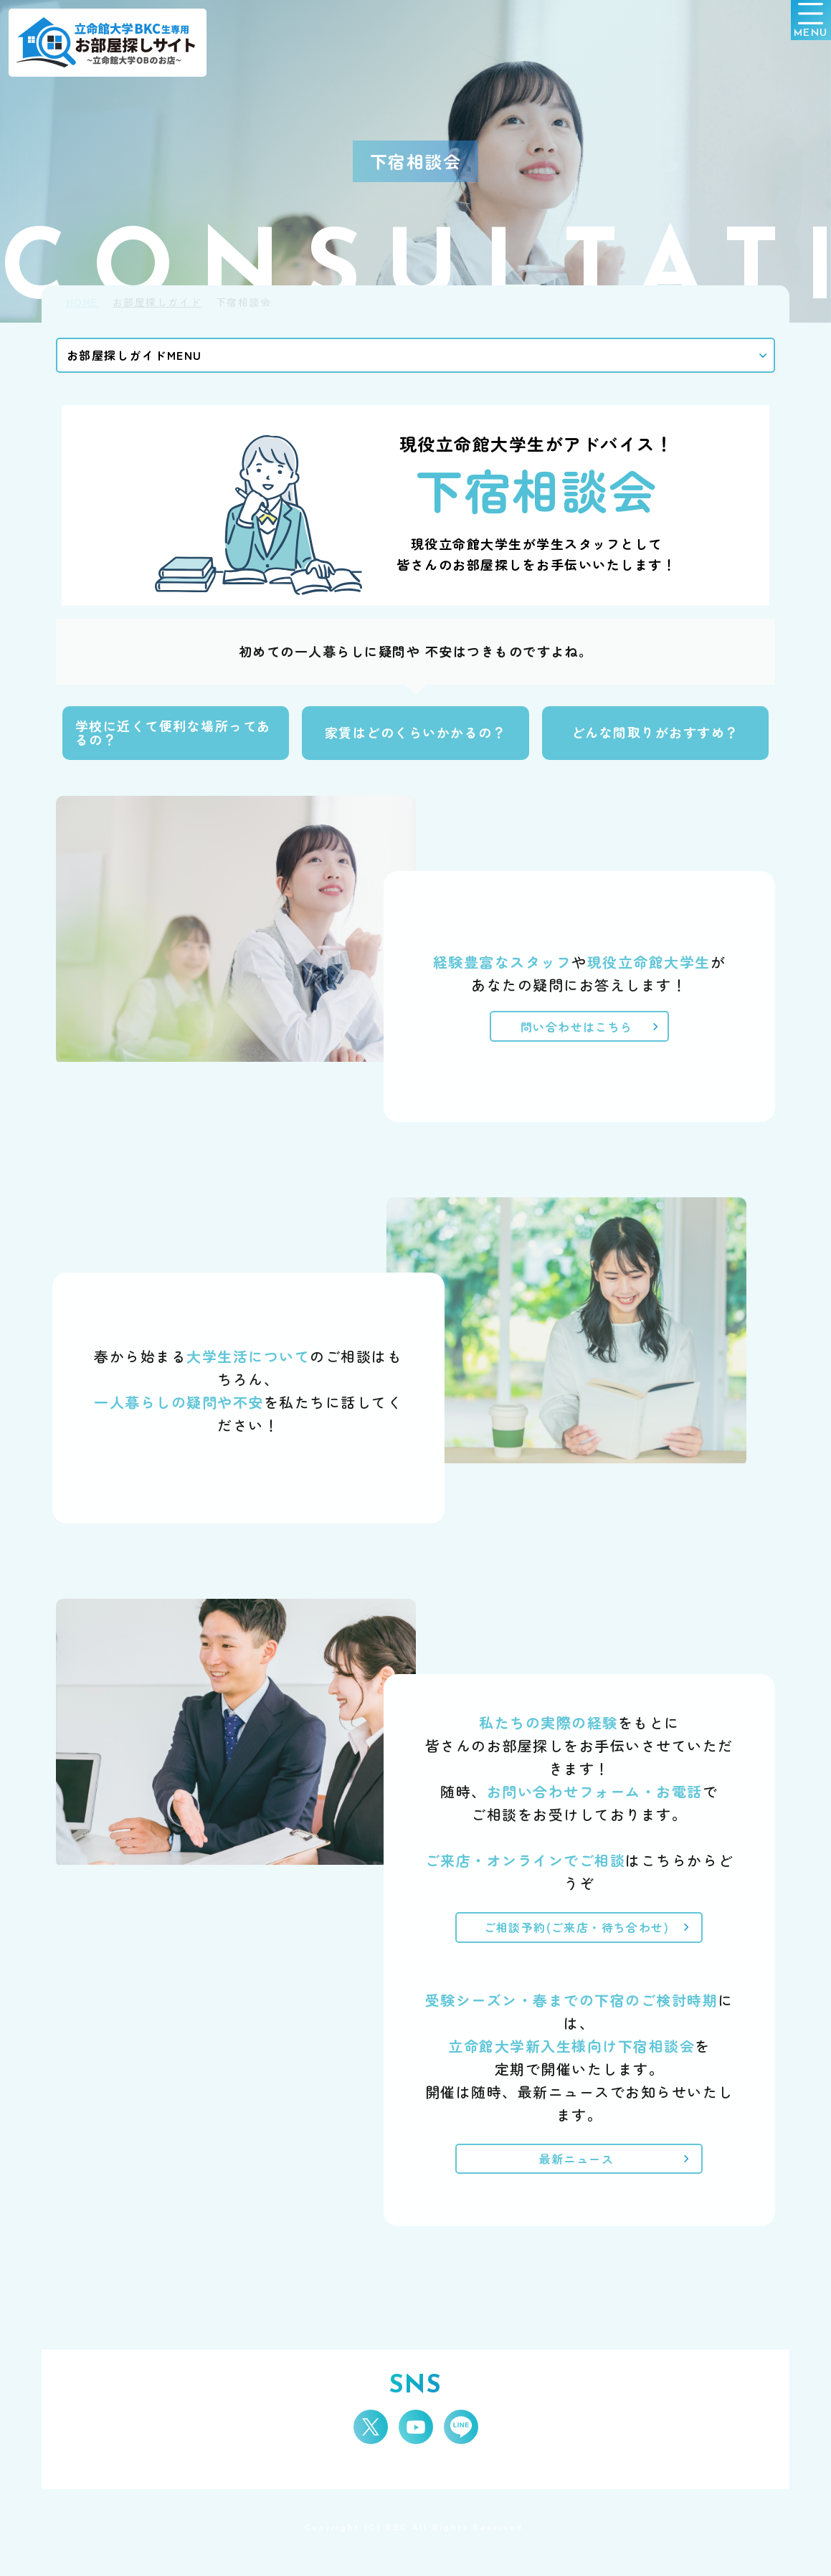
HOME (82, 302)
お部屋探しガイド (157, 302)
